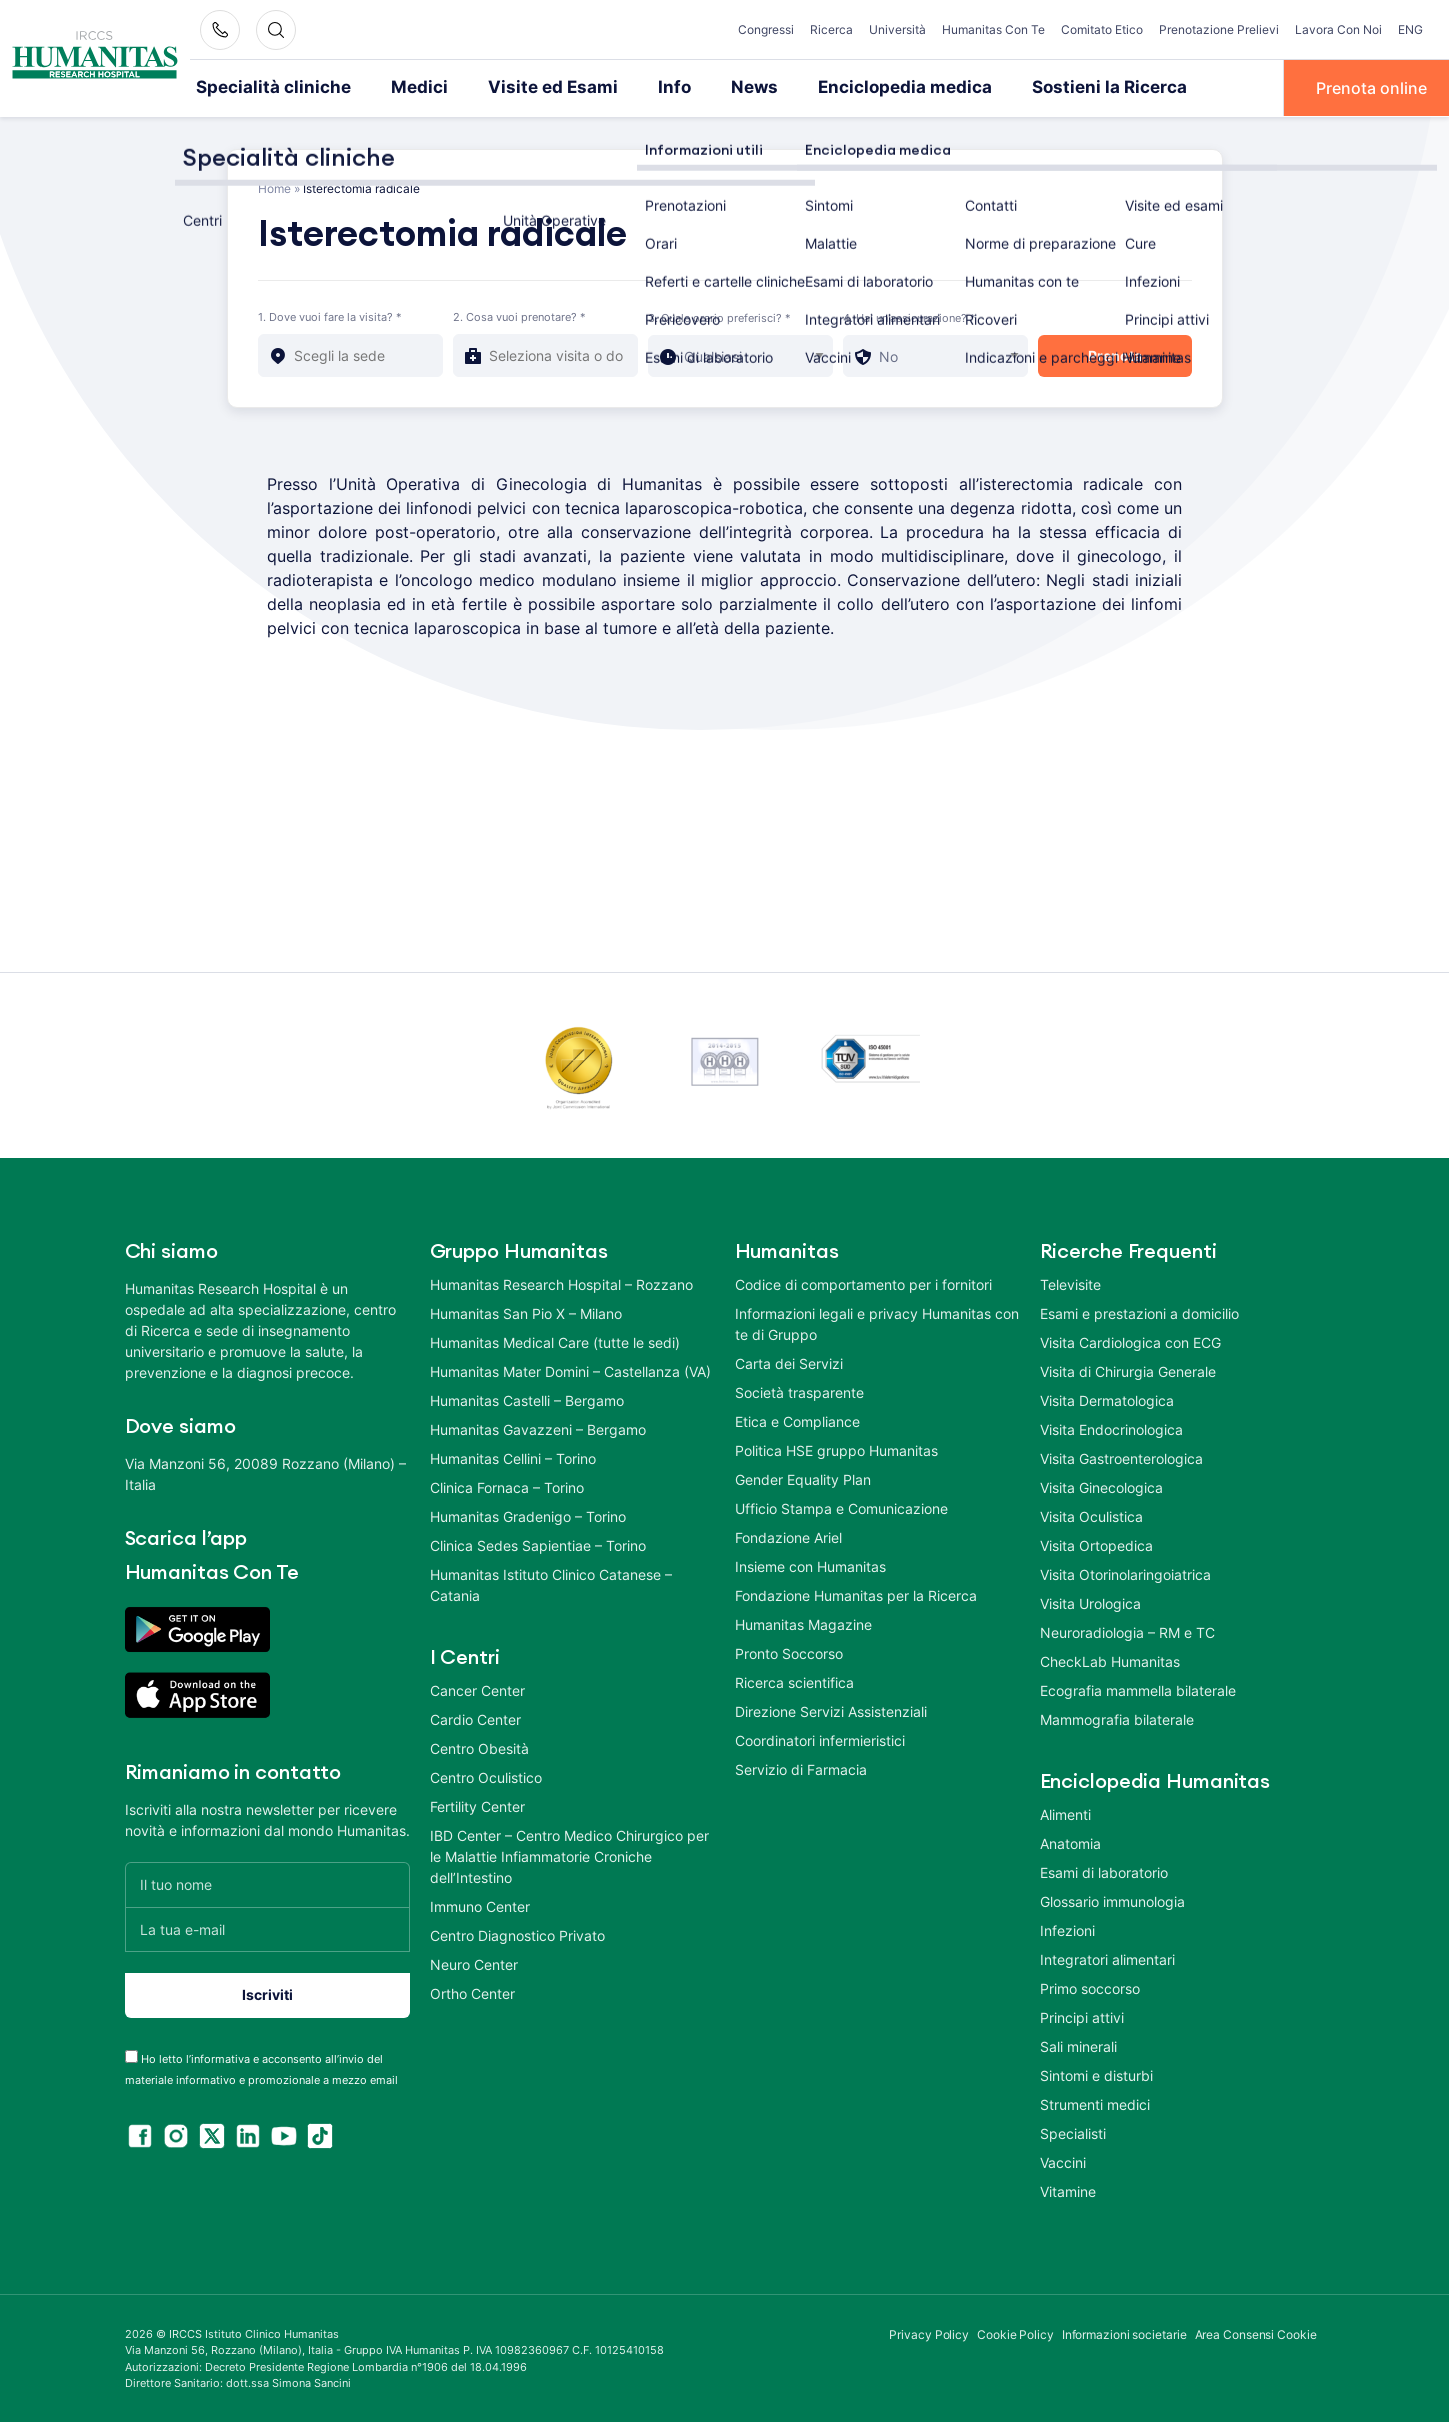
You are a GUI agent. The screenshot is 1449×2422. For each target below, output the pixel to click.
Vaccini (1063, 2160)
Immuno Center (480, 1904)
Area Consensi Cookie (1256, 2332)
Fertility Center (477, 1804)
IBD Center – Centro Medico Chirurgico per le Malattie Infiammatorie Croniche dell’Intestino (569, 1854)
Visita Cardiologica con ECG (1130, 1340)
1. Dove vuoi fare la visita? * (330, 315)
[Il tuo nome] (267, 1882)
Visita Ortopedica (1096, 1543)
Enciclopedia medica (850, 87)
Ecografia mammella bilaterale (1138, 1688)
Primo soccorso (1090, 1986)
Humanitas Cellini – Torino (513, 1456)
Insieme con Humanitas (810, 1564)
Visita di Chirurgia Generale (1128, 1369)
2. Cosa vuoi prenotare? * (519, 315)
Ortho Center (472, 1991)
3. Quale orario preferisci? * (719, 316)
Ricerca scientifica (794, 1680)
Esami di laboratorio (1104, 1870)
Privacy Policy (929, 2332)
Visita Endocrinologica (1111, 1427)
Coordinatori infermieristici (820, 1738)
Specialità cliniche (264, 87)
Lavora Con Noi (1338, 29)
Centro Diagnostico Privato (517, 1933)
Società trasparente (799, 1390)
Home (274, 186)
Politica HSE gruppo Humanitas (836, 1448)
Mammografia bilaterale (1117, 1717)
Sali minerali (1078, 2044)
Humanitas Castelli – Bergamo (527, 1398)
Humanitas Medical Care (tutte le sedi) (555, 1340)
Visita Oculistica (1091, 1514)
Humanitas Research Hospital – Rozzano (561, 1282)
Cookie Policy (1015, 2332)
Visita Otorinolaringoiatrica (1125, 1572)
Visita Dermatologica (1107, 1398)
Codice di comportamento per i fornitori (863, 1282)
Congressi (766, 29)
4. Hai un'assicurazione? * (909, 316)
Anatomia (1070, 1841)
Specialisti (1073, 2131)
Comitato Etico (1102, 29)
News (710, 87)
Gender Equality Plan (803, 1477)
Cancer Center (477, 1688)
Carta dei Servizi (789, 1361)
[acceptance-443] (131, 2054)
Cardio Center (475, 1717)
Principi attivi (1082, 2015)
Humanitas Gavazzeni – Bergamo (538, 1427)
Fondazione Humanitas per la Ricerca (856, 1593)
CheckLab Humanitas (1110, 1659)
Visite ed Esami (521, 87)
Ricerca (831, 29)
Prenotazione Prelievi (1219, 29)
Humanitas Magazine (803, 1622)
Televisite (1070, 1282)
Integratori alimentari (1107, 1957)
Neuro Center (474, 1962)
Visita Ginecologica (1101, 1485)
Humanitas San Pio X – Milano (526, 1311)
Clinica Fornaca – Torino (507, 1485)
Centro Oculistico (486, 1775)
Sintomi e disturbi (1096, 2073)
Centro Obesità (479, 1746)
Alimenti (1065, 1812)
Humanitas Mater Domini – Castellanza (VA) (570, 1369)
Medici (398, 87)
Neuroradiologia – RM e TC (1127, 1630)
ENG (1410, 29)
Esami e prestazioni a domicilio (1139, 1311)
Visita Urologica (1090, 1601)
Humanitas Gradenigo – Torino (528, 1514)
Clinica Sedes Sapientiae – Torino (538, 1543)
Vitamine (1068, 2189)
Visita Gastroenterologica (1121, 1456)
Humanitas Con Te (993, 29)
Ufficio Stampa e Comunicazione (841, 1506)
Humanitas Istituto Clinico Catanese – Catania (551, 1583)
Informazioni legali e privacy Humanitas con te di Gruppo (877, 1322)
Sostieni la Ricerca (1038, 87)
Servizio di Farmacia (801, 1767)
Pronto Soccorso (789, 1651)
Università (897, 29)
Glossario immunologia (1112, 1899)
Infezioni (1067, 1928)
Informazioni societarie (1124, 2332)
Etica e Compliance (797, 1419)
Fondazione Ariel (788, 1535)
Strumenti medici (1095, 2102)
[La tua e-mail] (267, 1927)
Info (634, 87)
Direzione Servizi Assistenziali (831, 1709)
